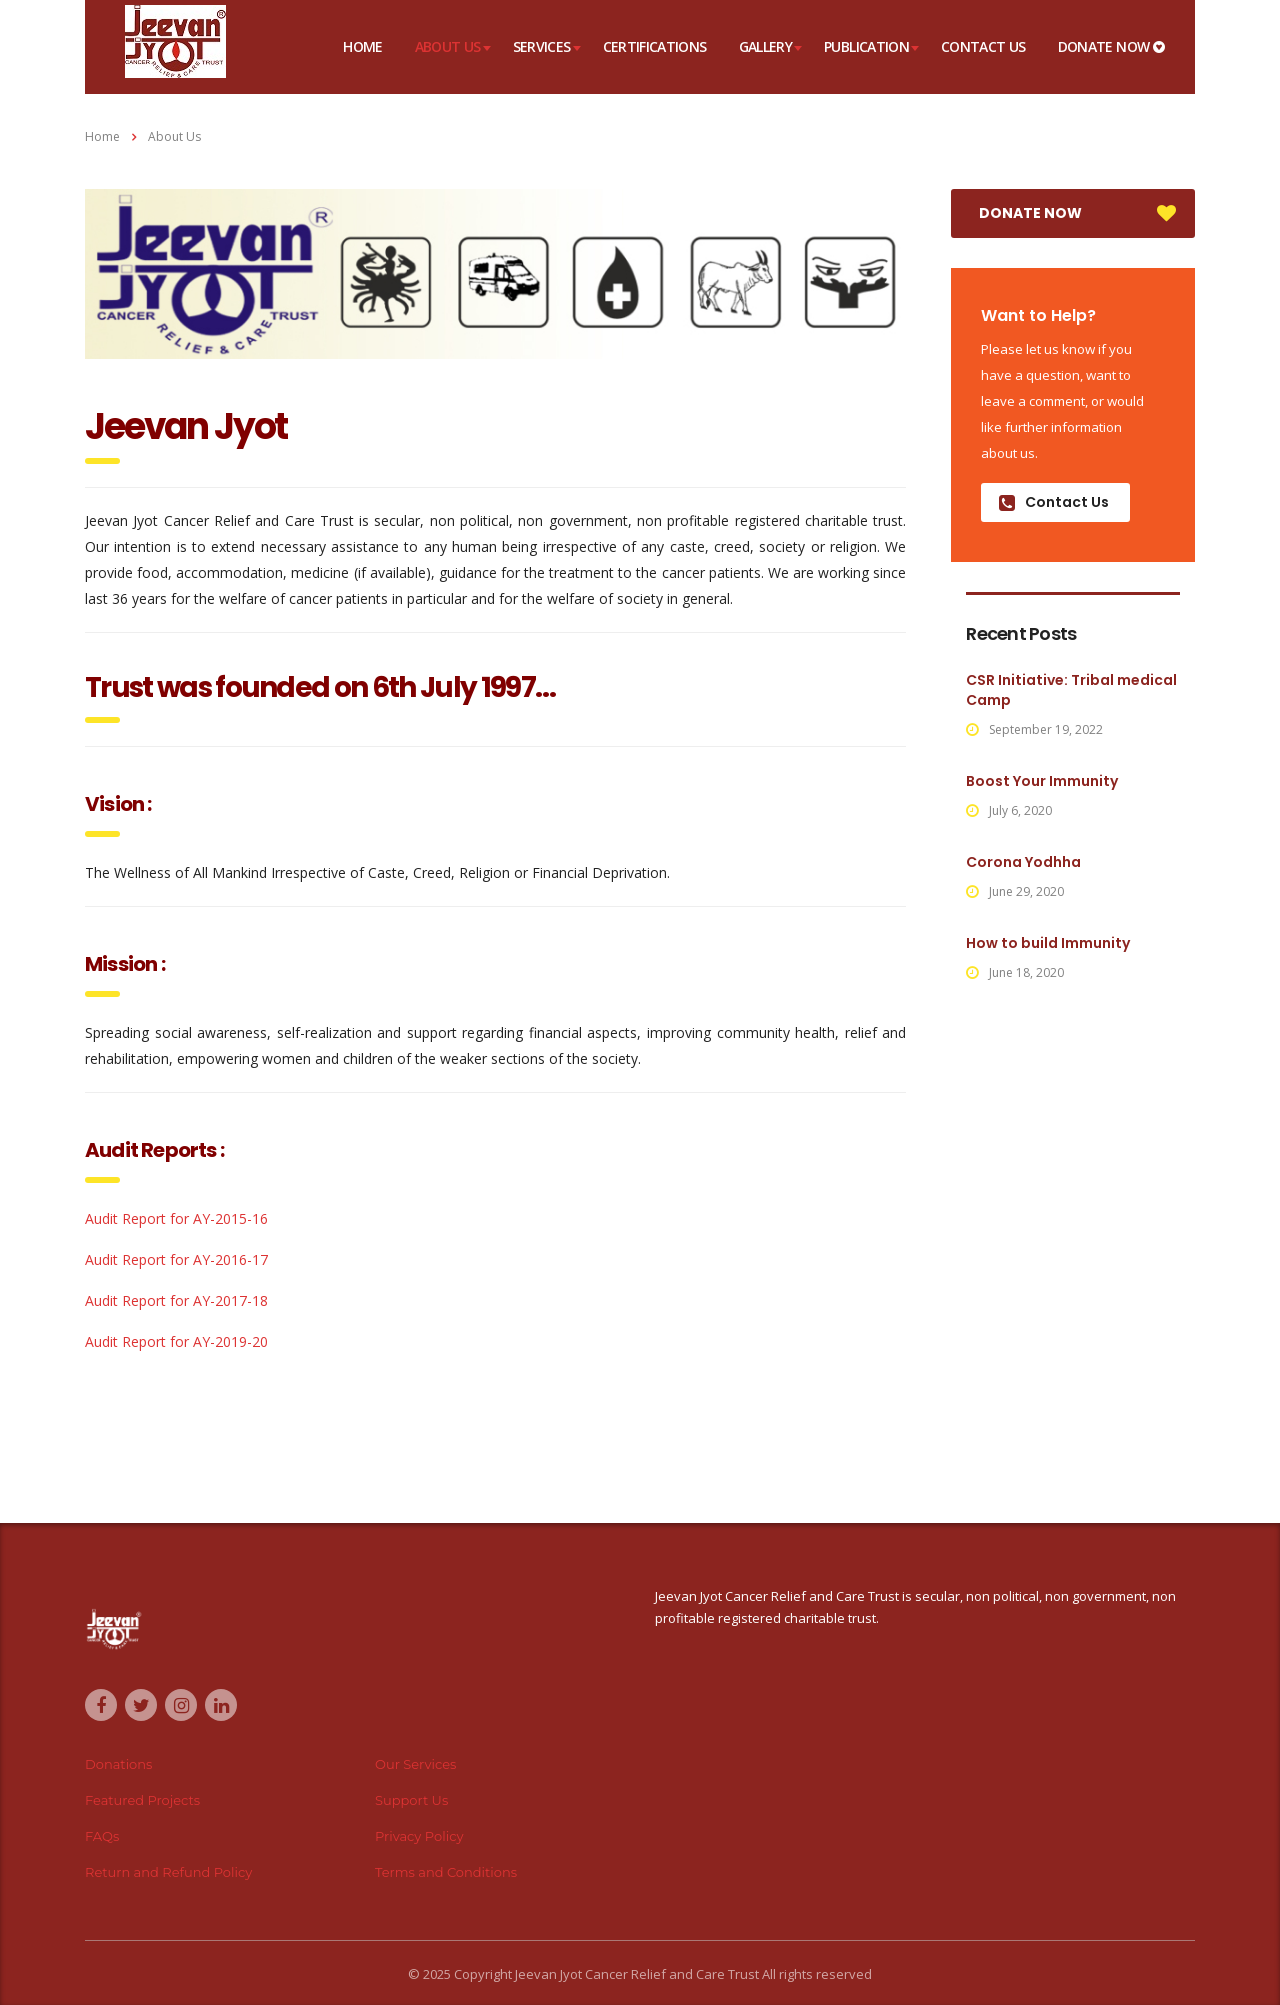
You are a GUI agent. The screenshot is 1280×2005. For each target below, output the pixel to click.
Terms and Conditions (446, 1872)
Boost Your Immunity (1042, 781)
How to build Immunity (1048, 943)
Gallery (766, 46)
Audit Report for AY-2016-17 (176, 1259)
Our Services (415, 1764)
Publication (866, 46)
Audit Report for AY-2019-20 (176, 1341)
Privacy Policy (419, 1836)
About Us (448, 46)
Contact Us (983, 46)
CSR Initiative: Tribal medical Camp (1071, 690)
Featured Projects (142, 1800)
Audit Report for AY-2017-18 (176, 1300)
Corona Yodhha (1023, 862)
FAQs (102, 1836)
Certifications (655, 46)
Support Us (411, 1800)
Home (362, 46)
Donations (118, 1764)
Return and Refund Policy (168, 1872)
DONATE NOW (1111, 46)
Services (542, 46)
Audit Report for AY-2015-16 (176, 1218)
